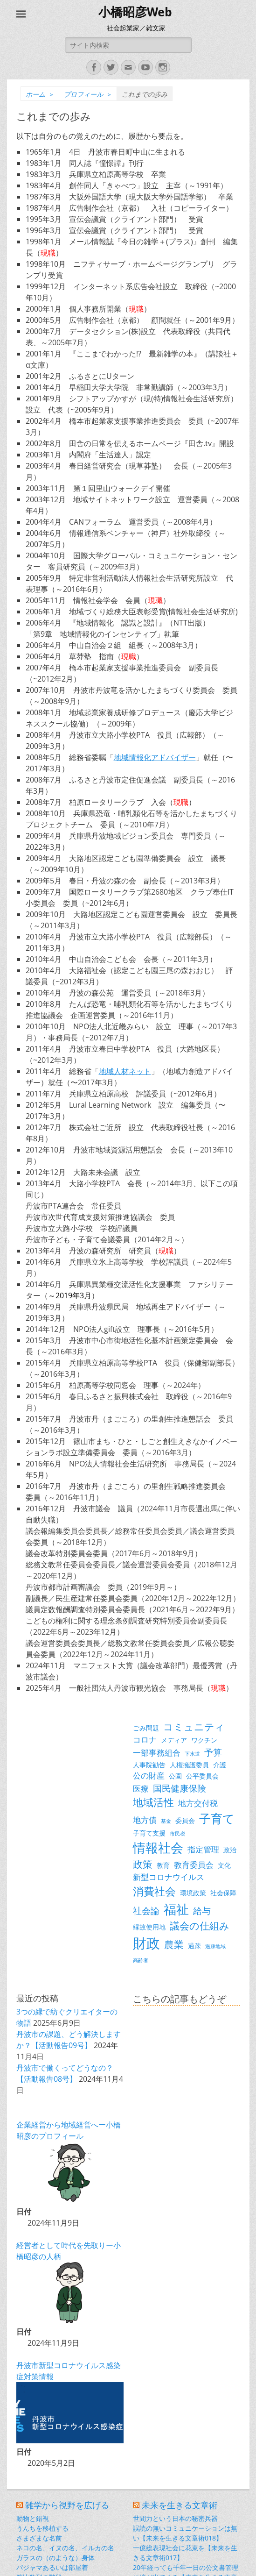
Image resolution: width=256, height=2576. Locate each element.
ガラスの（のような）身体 (55, 2557)
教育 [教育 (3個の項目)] (163, 1865)
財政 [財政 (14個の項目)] (146, 1943)
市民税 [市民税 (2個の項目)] (177, 1833)
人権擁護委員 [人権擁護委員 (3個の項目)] (189, 1764)
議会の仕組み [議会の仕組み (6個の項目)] (199, 1925)
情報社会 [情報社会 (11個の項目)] (158, 1847)
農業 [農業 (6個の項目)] (174, 1944)
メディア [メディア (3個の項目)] (174, 1740)
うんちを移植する (42, 2528)
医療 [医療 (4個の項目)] (141, 1788)
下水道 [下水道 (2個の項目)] (192, 1754)
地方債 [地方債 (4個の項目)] (145, 1820)
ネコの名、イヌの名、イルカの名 (65, 2547)
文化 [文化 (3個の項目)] (224, 1865)
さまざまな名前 (39, 2537)
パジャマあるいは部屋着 (52, 2567)
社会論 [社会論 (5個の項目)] (146, 1910)
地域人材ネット (125, 1071)
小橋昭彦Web (135, 12)
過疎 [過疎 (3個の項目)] (194, 1945)
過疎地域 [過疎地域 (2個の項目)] (215, 1946)
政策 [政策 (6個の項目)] (142, 1864)
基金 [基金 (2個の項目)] (166, 1821)
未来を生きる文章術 (179, 2505)
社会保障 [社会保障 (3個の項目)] (223, 1892)
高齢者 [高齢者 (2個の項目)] (140, 1960)
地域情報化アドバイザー (155, 757)
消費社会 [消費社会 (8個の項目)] (154, 1891)
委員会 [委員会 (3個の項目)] (185, 1820)
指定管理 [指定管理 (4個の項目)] (203, 1849)
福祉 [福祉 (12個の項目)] (176, 1909)
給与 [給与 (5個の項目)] (202, 1910)
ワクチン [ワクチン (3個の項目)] (204, 1740)
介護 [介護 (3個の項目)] (219, 1764)
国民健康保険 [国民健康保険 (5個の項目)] (179, 1788)
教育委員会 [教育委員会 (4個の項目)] (194, 1864)
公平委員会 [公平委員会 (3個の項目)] (202, 1776)
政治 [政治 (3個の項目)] (229, 1849)
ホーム (40, 94)
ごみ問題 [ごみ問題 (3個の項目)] (146, 1727)
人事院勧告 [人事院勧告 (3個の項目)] (149, 1764)
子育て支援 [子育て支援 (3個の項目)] (149, 1833)
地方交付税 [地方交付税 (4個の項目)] (198, 1803)
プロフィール (88, 94)
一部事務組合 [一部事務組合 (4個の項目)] (156, 1752)
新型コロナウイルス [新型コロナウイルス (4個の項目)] (168, 1877)
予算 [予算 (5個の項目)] (213, 1752)
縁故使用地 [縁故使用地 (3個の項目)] (149, 1926)
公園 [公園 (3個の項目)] (175, 1776)
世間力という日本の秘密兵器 (175, 2518)
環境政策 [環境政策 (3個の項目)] (193, 1892)
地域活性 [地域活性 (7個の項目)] (153, 1802)
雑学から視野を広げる (67, 2505)
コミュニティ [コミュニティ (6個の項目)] (194, 1726)
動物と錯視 (32, 2518)
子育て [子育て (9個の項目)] (217, 1818)
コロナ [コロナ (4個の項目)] (145, 1739)
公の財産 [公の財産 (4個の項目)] (149, 1775)
